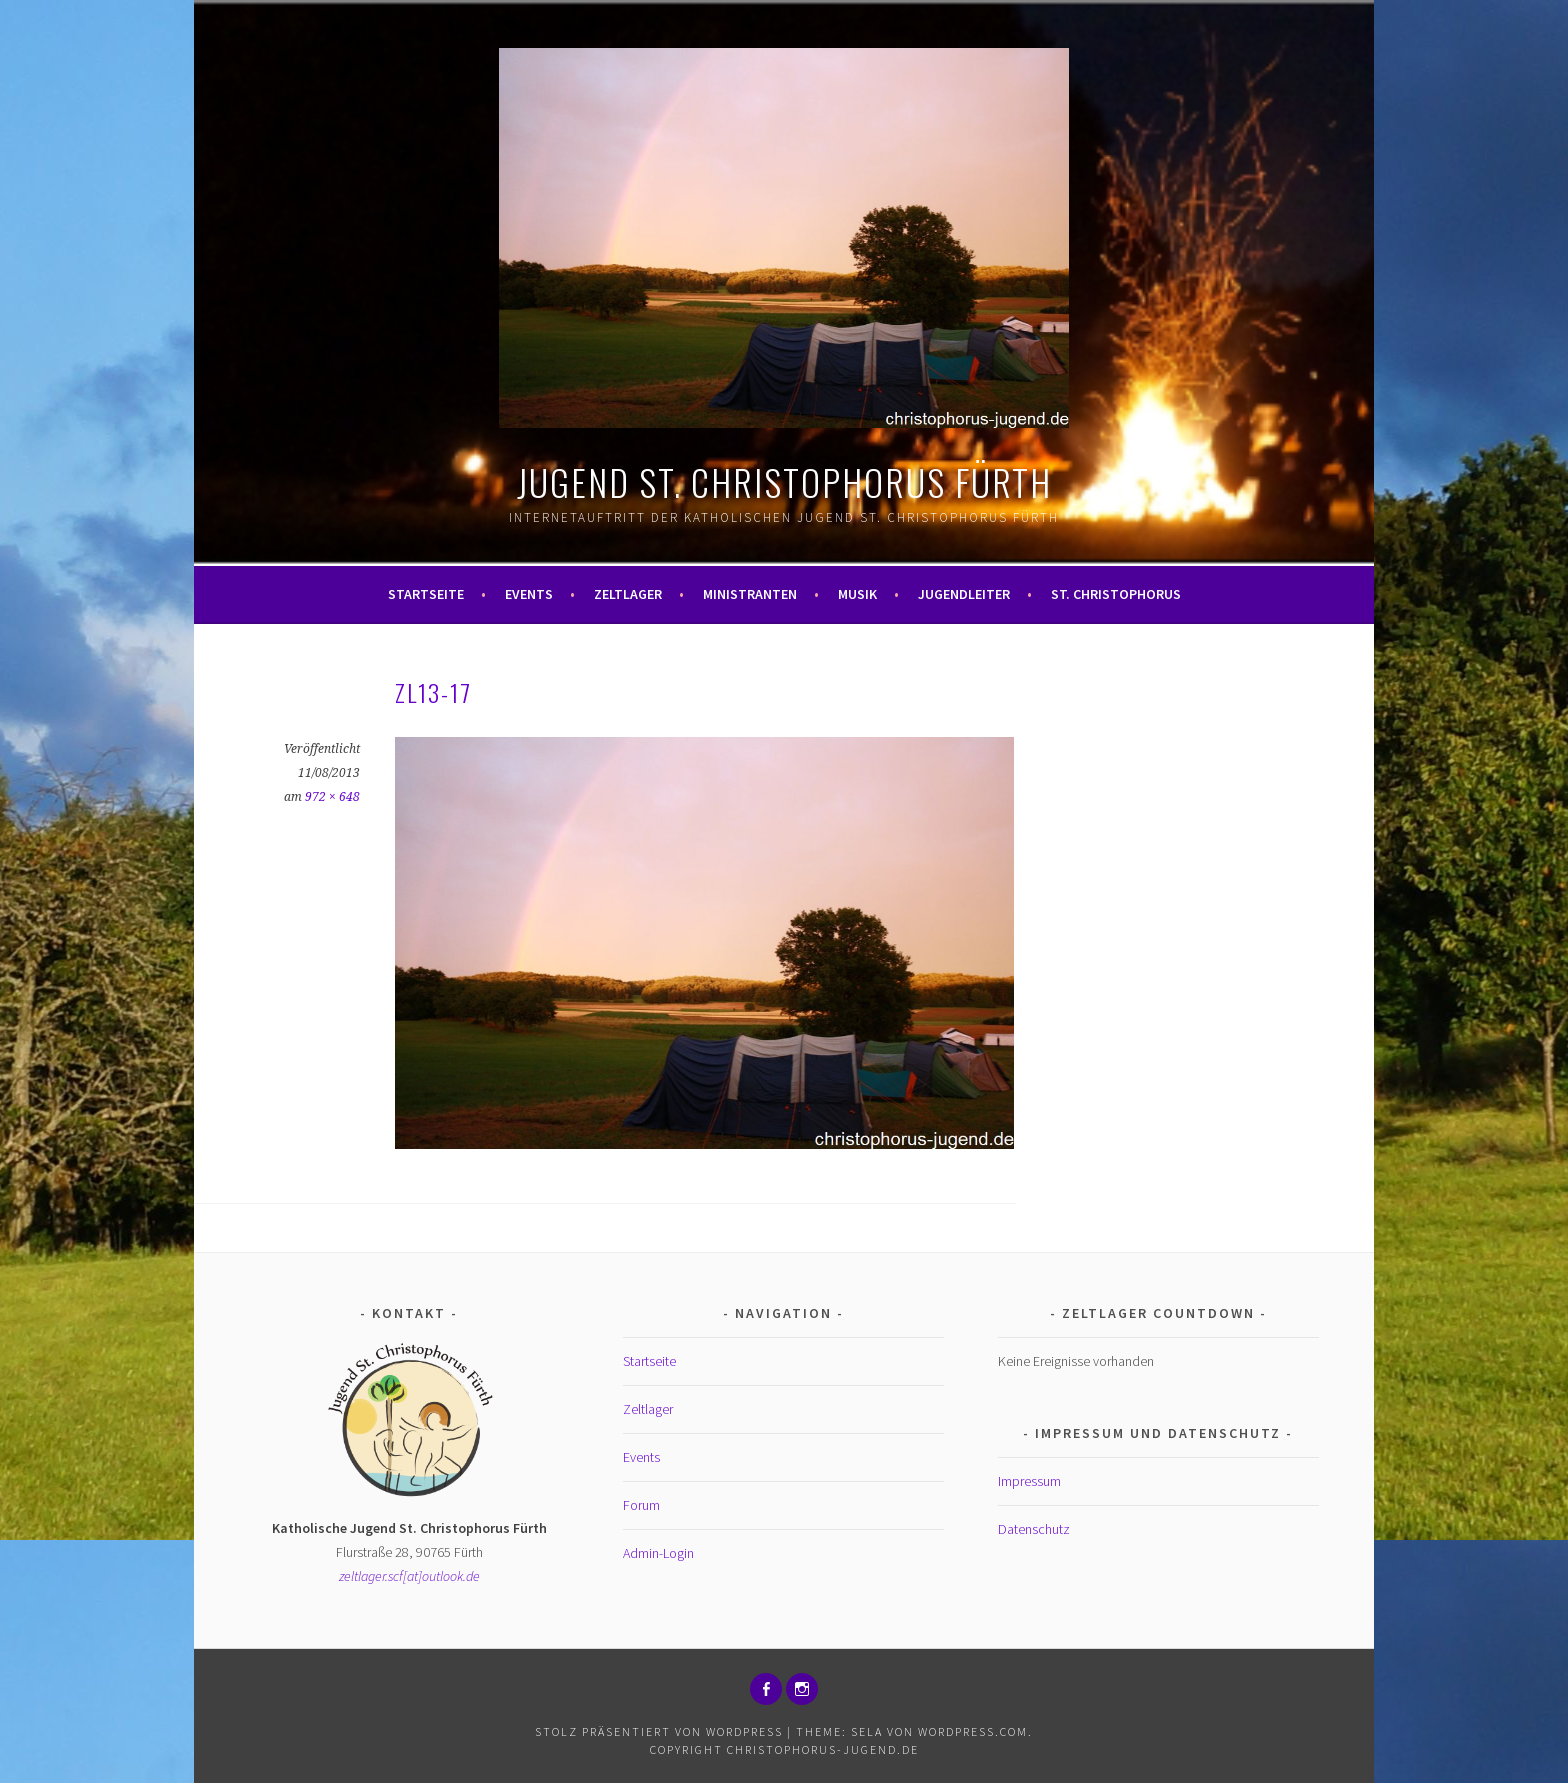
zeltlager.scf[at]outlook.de (409, 1576)
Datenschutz (1034, 1529)
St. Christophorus (1116, 594)
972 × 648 (332, 797)
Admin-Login (658, 1553)
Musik (857, 594)
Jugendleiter (964, 594)
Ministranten (750, 594)
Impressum (1029, 1481)
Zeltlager (628, 594)
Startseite (426, 594)
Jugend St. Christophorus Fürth (784, 481)
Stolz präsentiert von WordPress (659, 1731)
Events (529, 594)
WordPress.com (973, 1731)
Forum (641, 1505)
